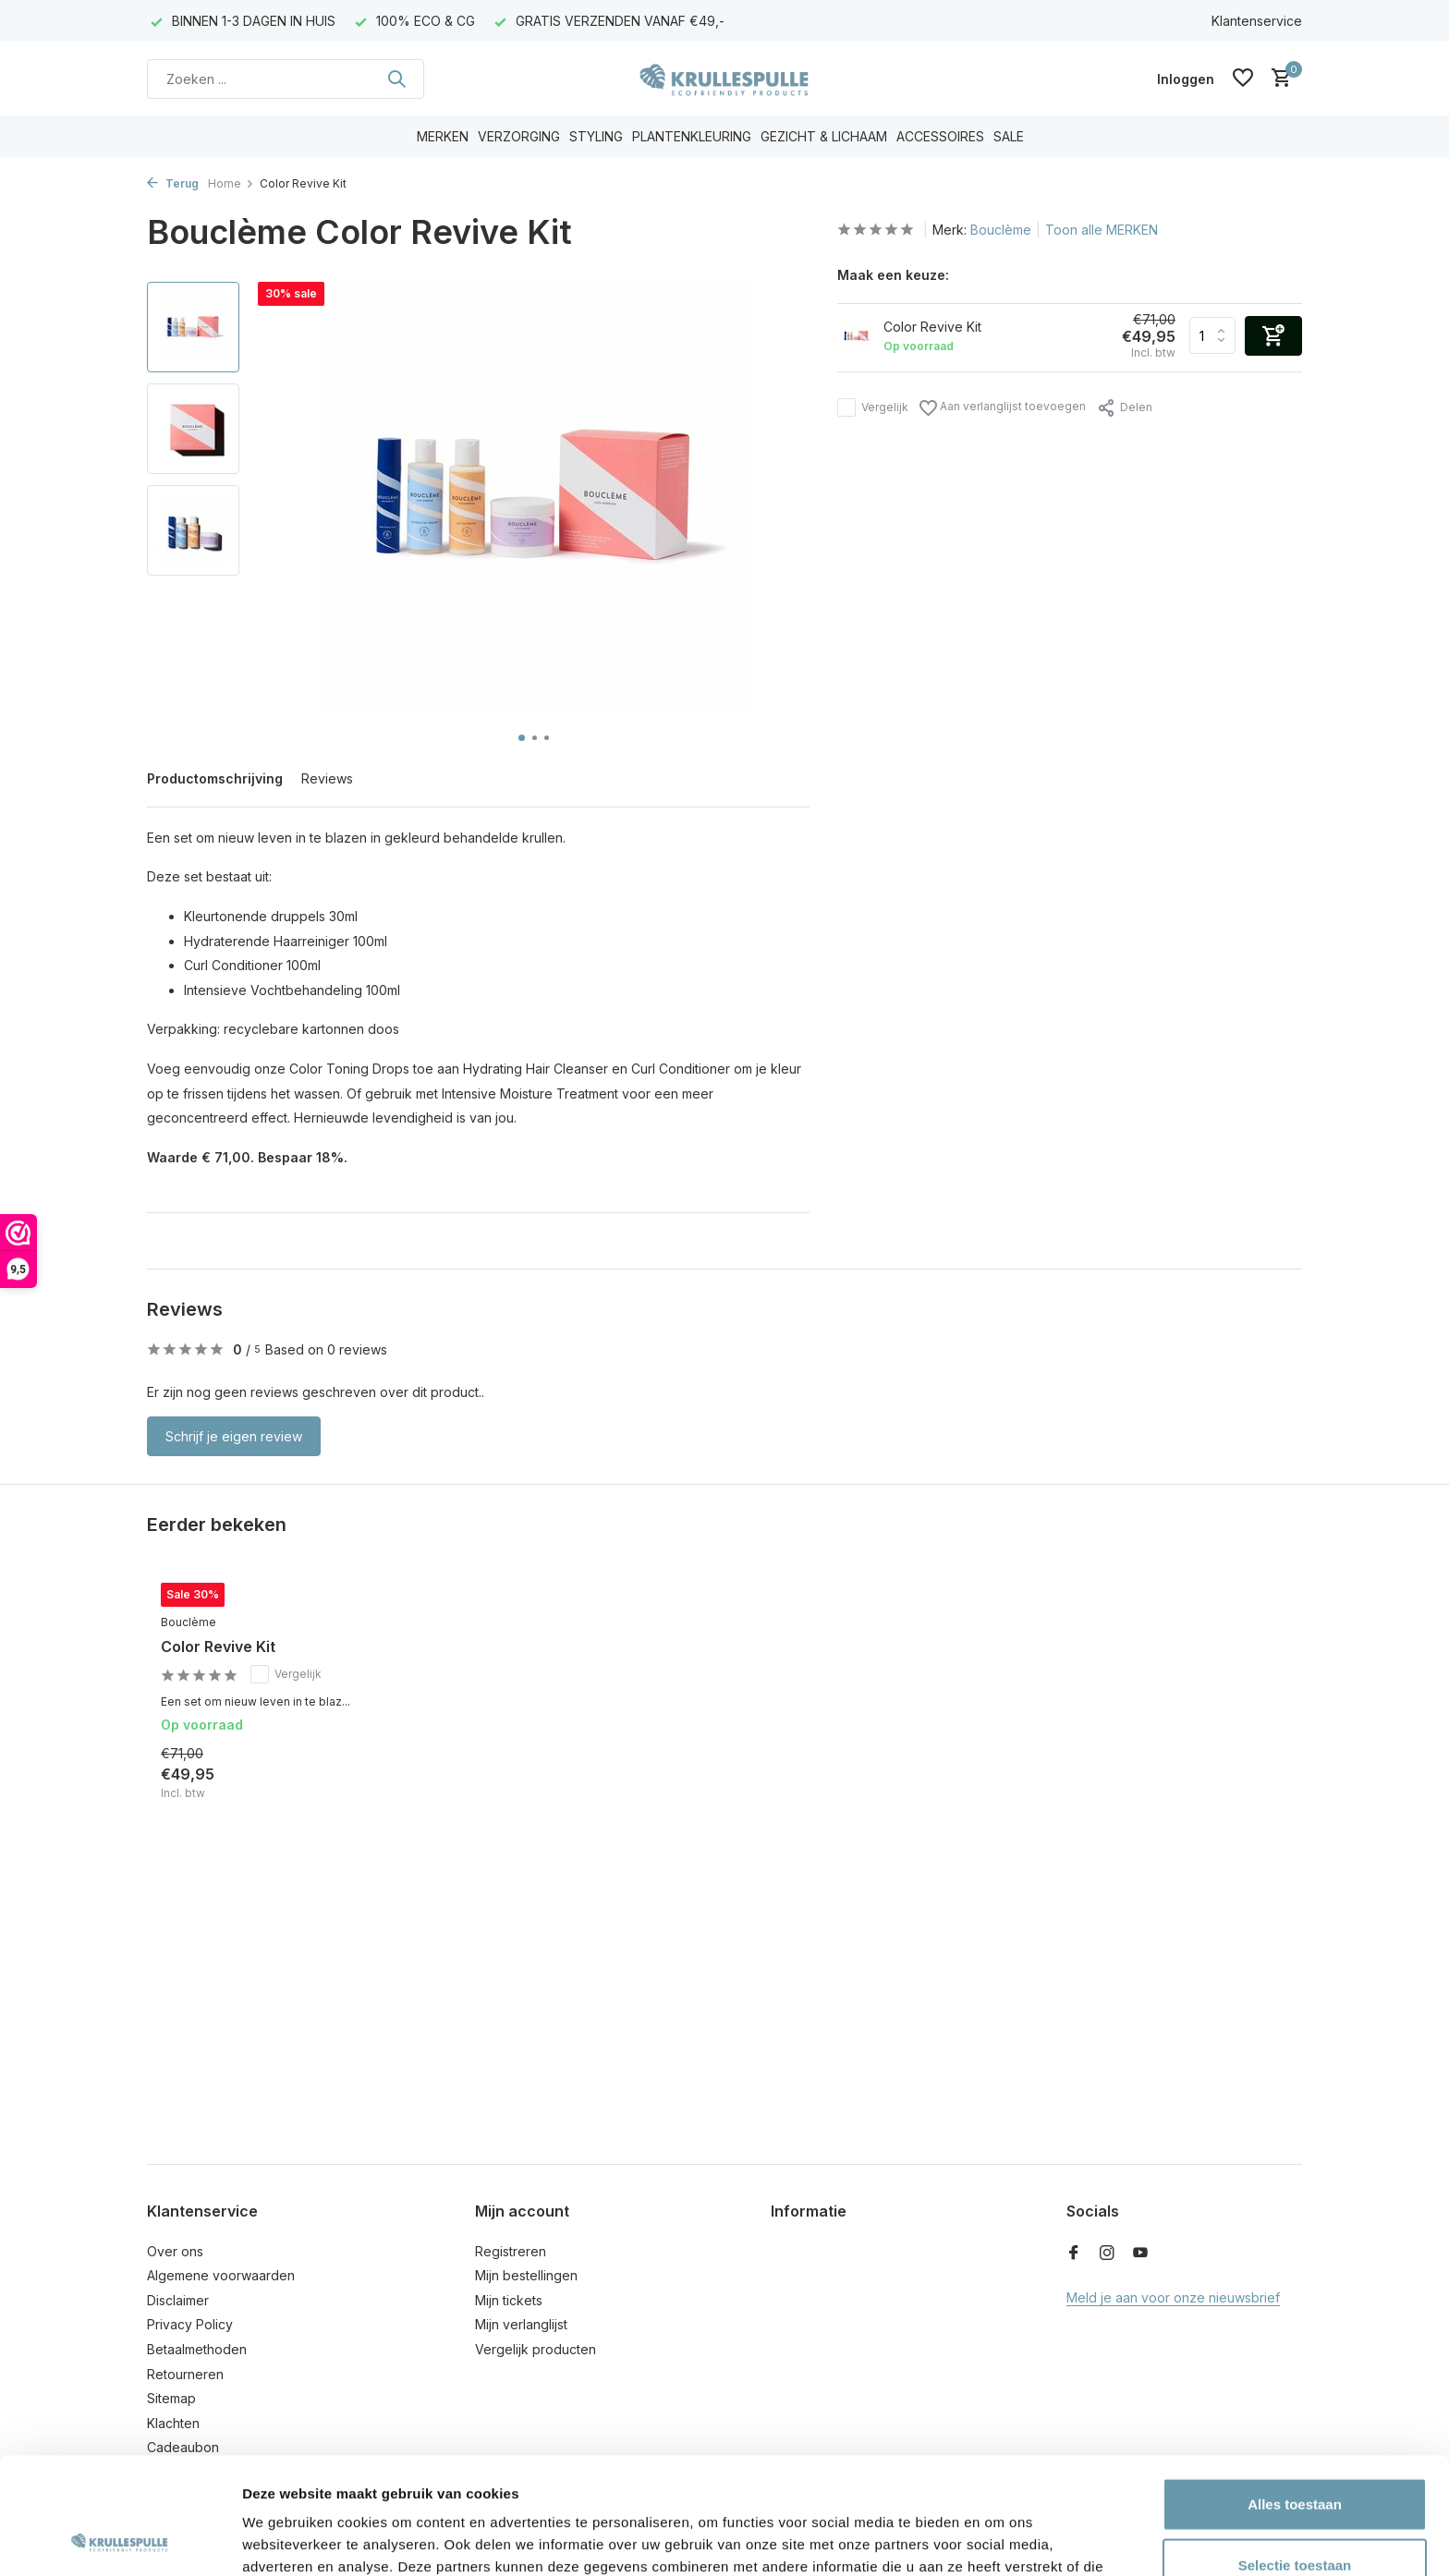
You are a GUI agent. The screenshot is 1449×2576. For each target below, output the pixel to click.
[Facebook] (1073, 2253)
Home (231, 183)
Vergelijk (872, 407)
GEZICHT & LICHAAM (824, 136)
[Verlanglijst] (1243, 78)
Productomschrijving (215, 778)
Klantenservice (1257, 21)
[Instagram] (1107, 2253)
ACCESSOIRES (940, 136)
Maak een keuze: (893, 275)
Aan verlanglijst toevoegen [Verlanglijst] (1002, 408)
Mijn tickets (508, 2300)
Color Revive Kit (218, 1646)
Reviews (327, 778)
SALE (1008, 136)
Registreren (510, 2251)
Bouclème (1000, 229)
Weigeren (1294, 2515)
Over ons (175, 2251)
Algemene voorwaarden (221, 2275)
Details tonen (998, 2539)
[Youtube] (1140, 2253)
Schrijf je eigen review (233, 1436)
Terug (173, 183)
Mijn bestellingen (526, 2275)
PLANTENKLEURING (691, 136)
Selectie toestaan (1295, 2455)
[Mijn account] (1185, 79)
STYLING (596, 136)
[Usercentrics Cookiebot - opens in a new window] (120, 2540)
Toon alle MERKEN (1101, 229)
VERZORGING (519, 136)
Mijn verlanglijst (521, 2324)
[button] (522, 738)
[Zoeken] (285, 79)
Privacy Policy (190, 2324)
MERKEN (443, 136)
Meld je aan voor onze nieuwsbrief (1173, 2297)
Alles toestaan (1295, 2394)
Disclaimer (178, 2300)
